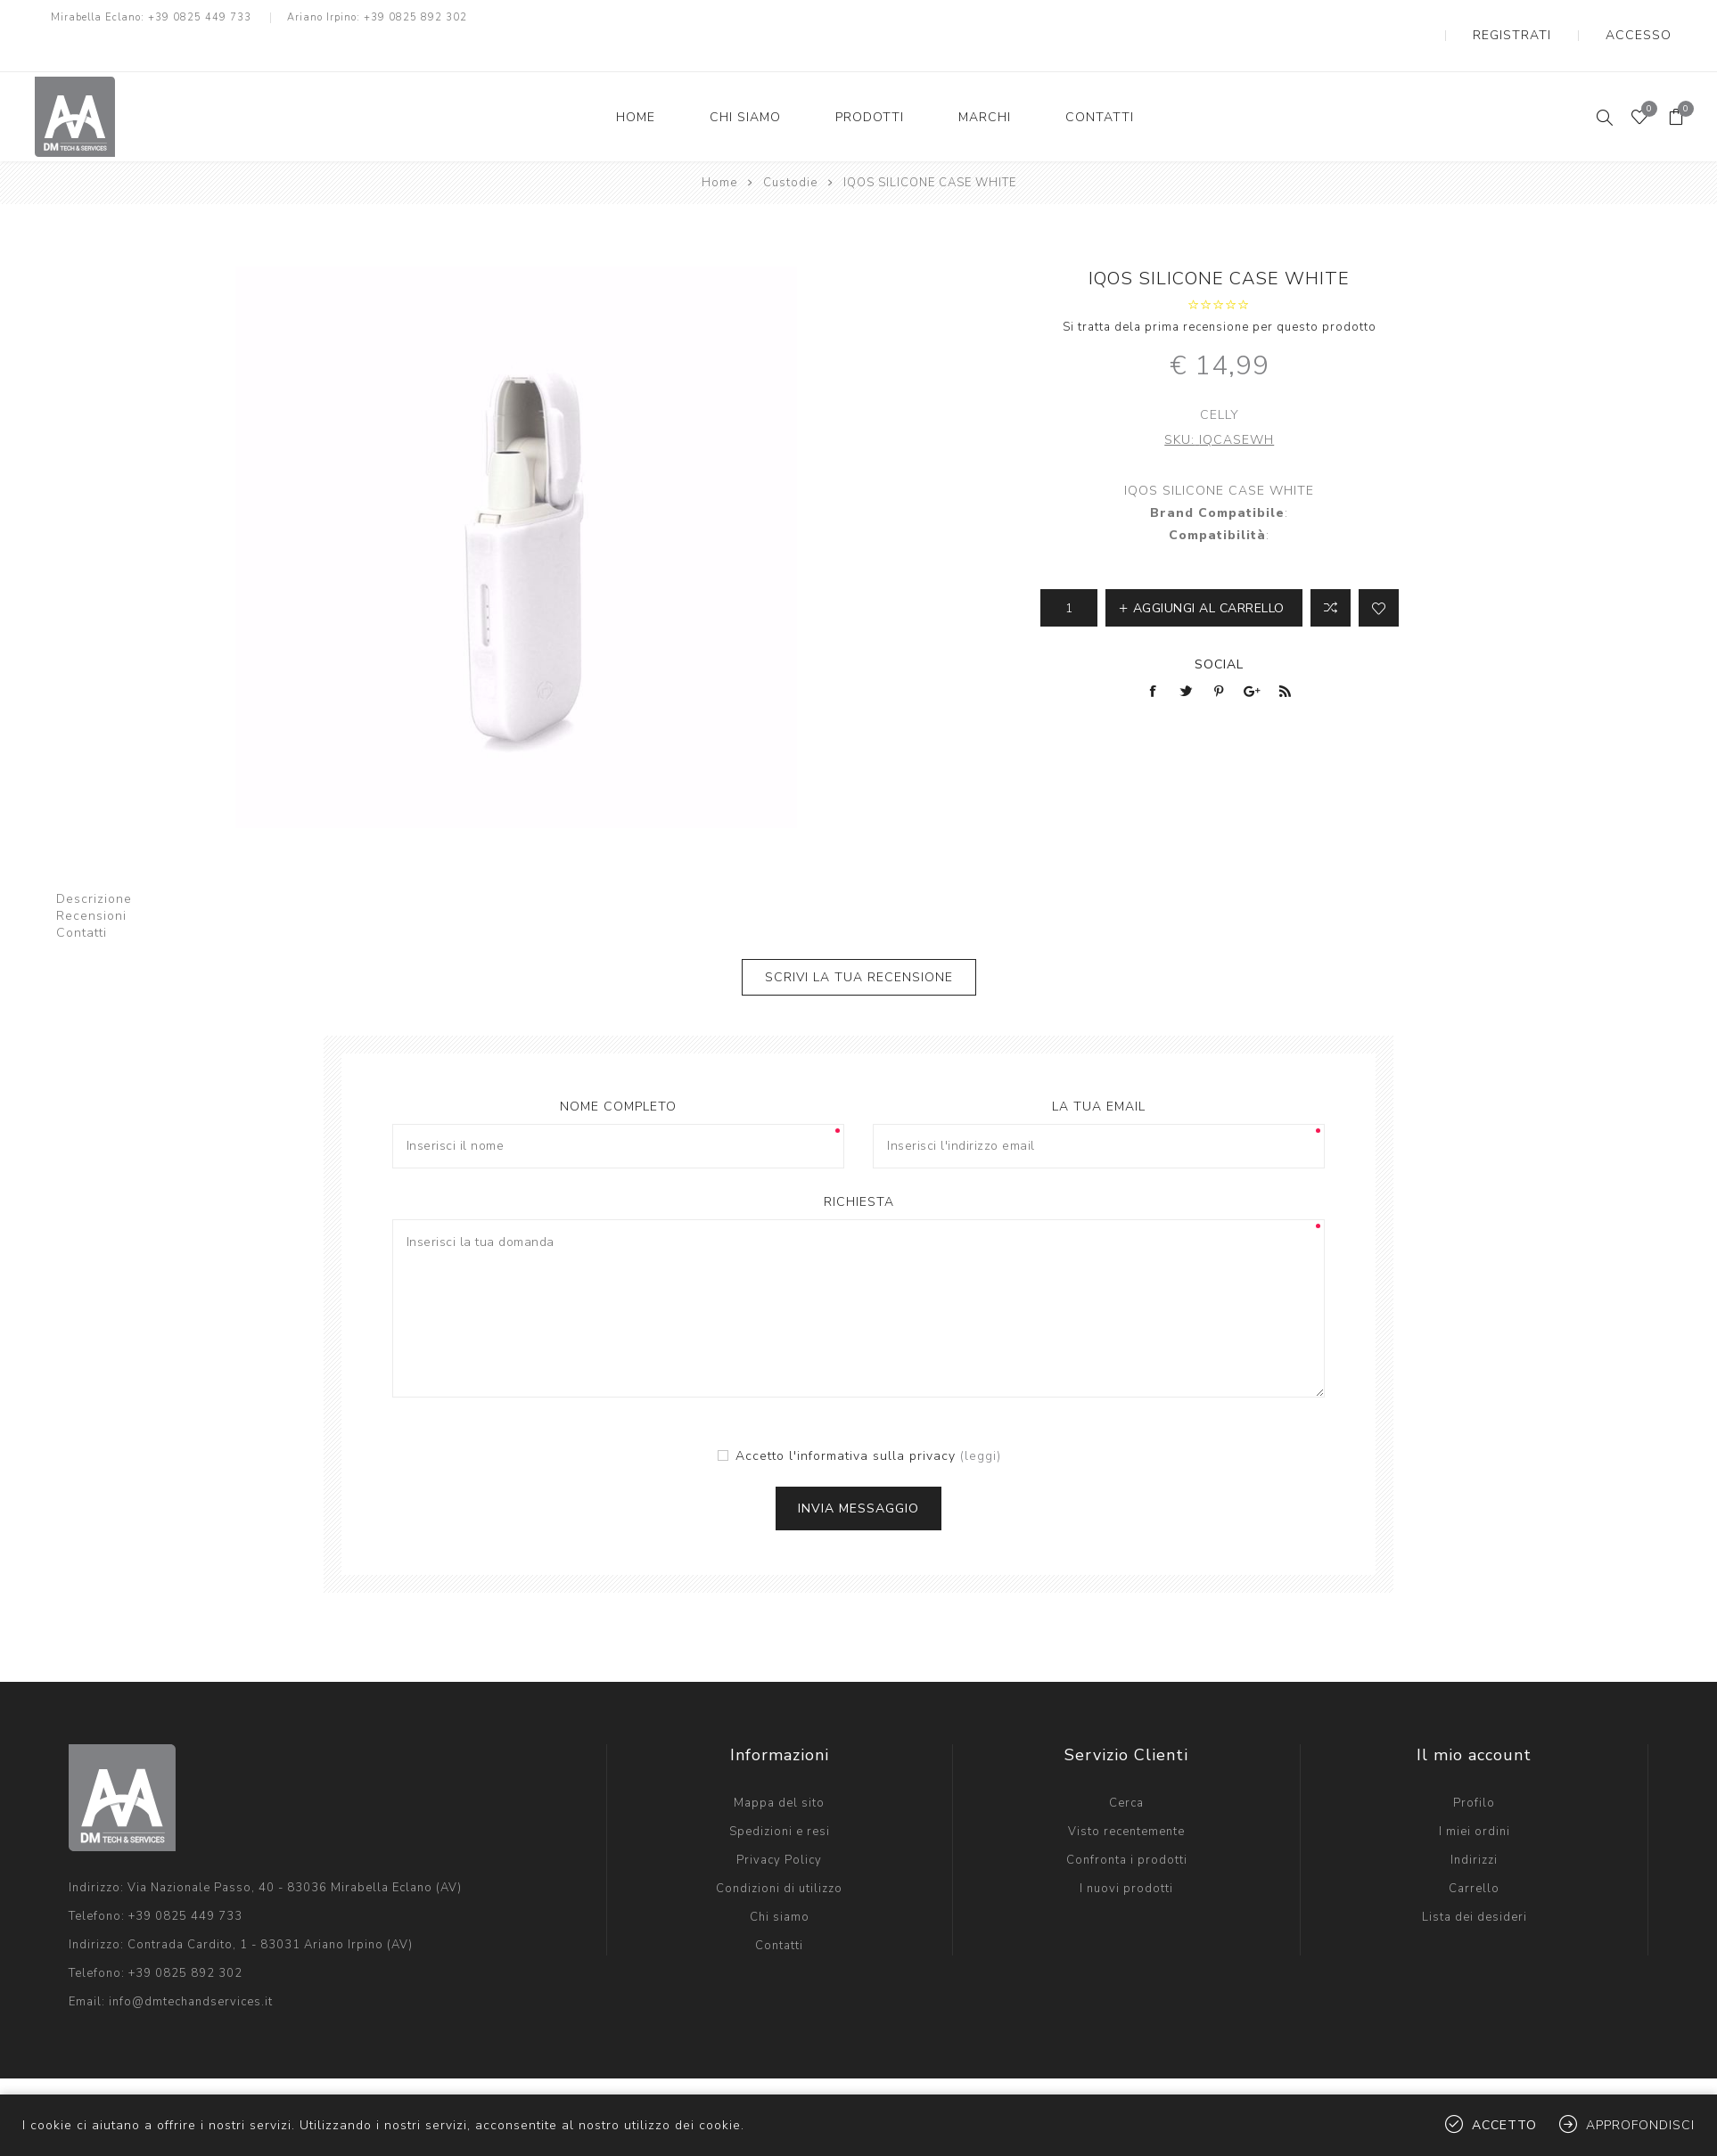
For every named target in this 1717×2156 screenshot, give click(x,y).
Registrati (1558, 18)
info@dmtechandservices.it (191, 1966)
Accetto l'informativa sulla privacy (845, 1420)
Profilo (1474, 1767)
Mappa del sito (779, 1767)
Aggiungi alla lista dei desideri (1379, 572)
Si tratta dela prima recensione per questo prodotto (1219, 291)
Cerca (1126, 1767)
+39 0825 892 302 (415, 17)
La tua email (1099, 1070)
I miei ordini (1474, 1796)
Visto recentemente (1126, 1796)
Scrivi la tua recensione (859, 941)
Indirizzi (1474, 1824)
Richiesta (859, 1166)
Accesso (1654, 18)
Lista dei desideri (1474, 1881)
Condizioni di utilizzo (779, 1853)
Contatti (81, 897)
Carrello (1474, 1853)
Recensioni (91, 880)
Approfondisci (1640, 2125)
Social (1219, 628)
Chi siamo (779, 1881)
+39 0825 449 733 (199, 17)
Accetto (1504, 2125)
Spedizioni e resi (779, 1796)
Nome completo (618, 1070)
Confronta (1330, 572)
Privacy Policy (779, 1824)
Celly (1219, 379)
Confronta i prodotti (1126, 1824)
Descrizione (94, 863)
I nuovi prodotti (1126, 1853)
